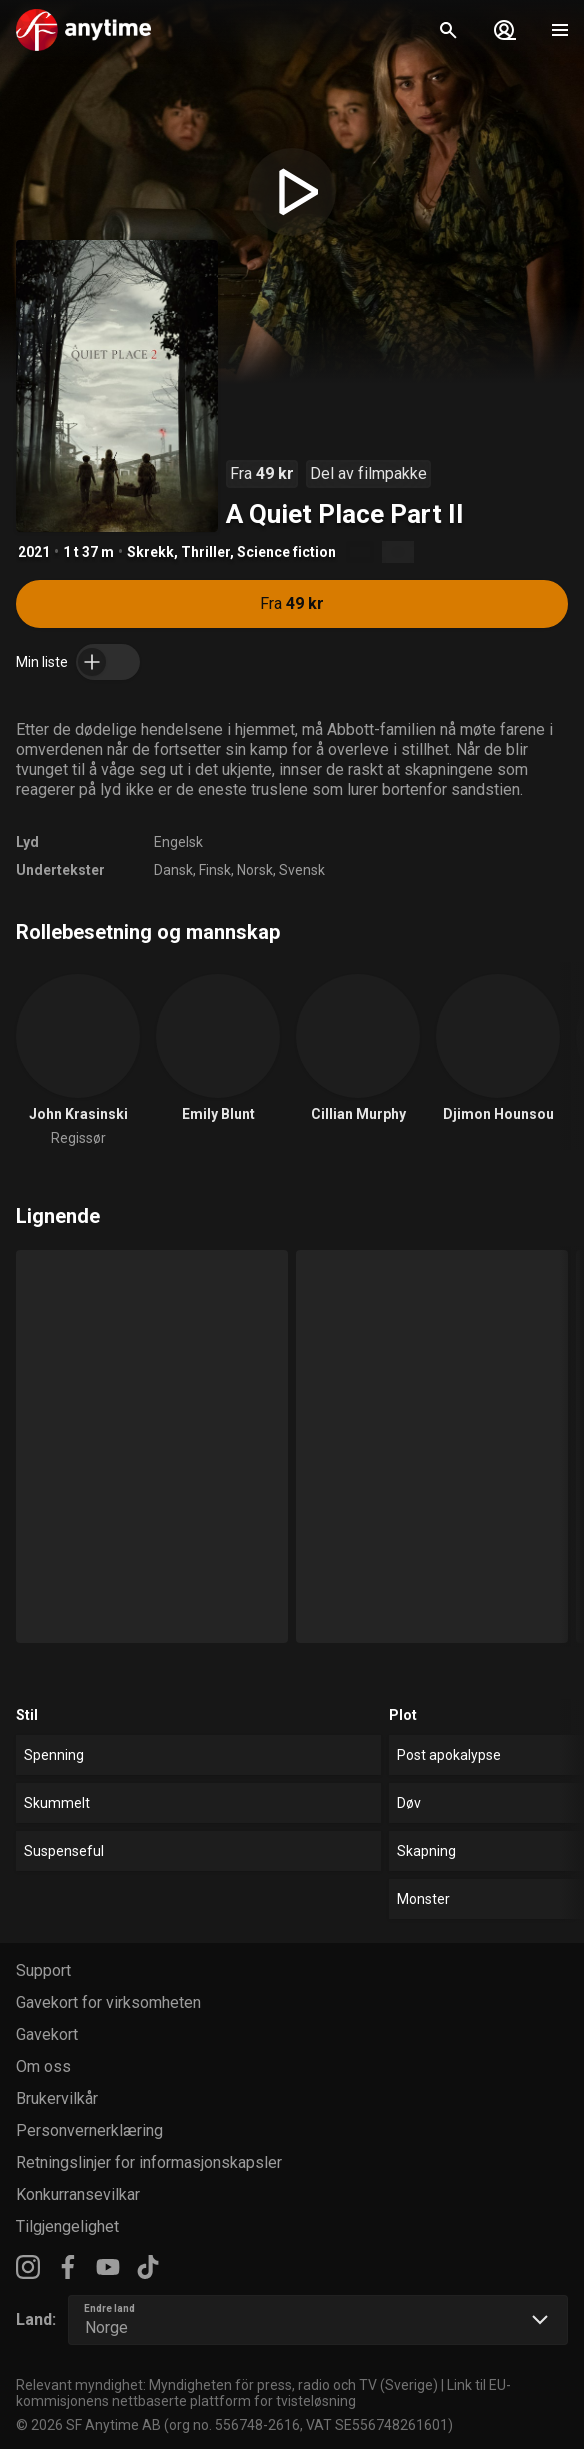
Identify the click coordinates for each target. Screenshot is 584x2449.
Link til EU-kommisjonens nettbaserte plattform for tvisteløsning (263, 2393)
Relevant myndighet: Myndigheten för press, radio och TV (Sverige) (227, 2385)
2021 (34, 552)
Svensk (302, 870)
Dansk (173, 870)
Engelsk (178, 842)
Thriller (205, 552)
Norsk (255, 870)
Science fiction (286, 552)
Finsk (215, 870)
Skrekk (150, 552)
